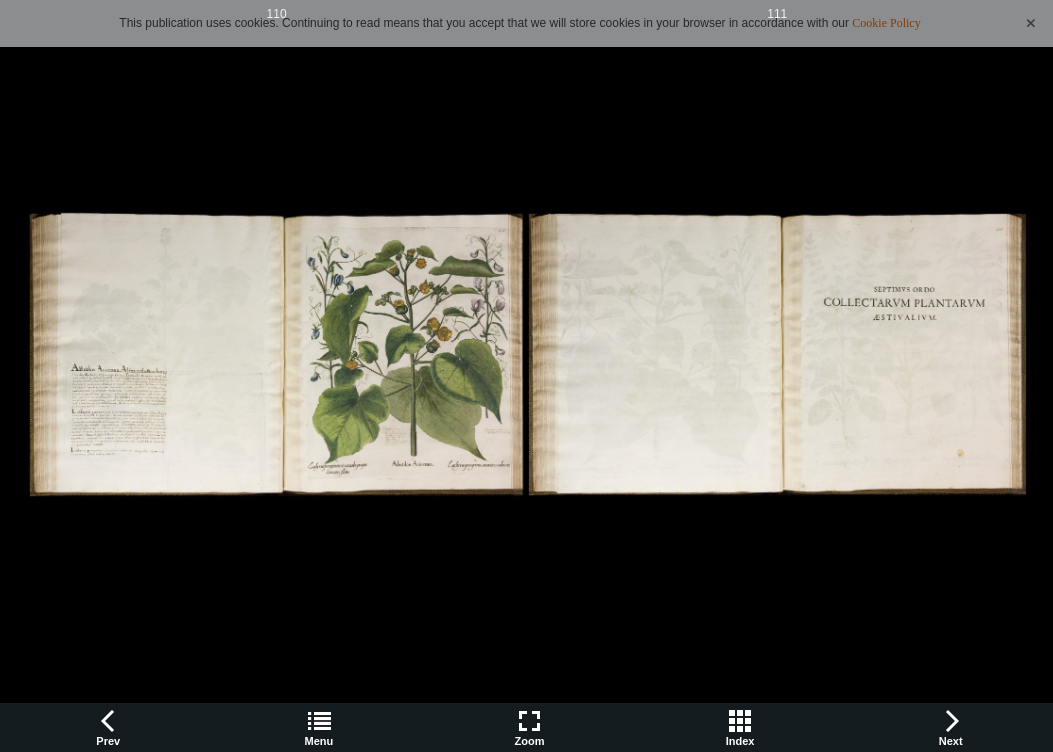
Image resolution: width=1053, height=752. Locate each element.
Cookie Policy (886, 23)
